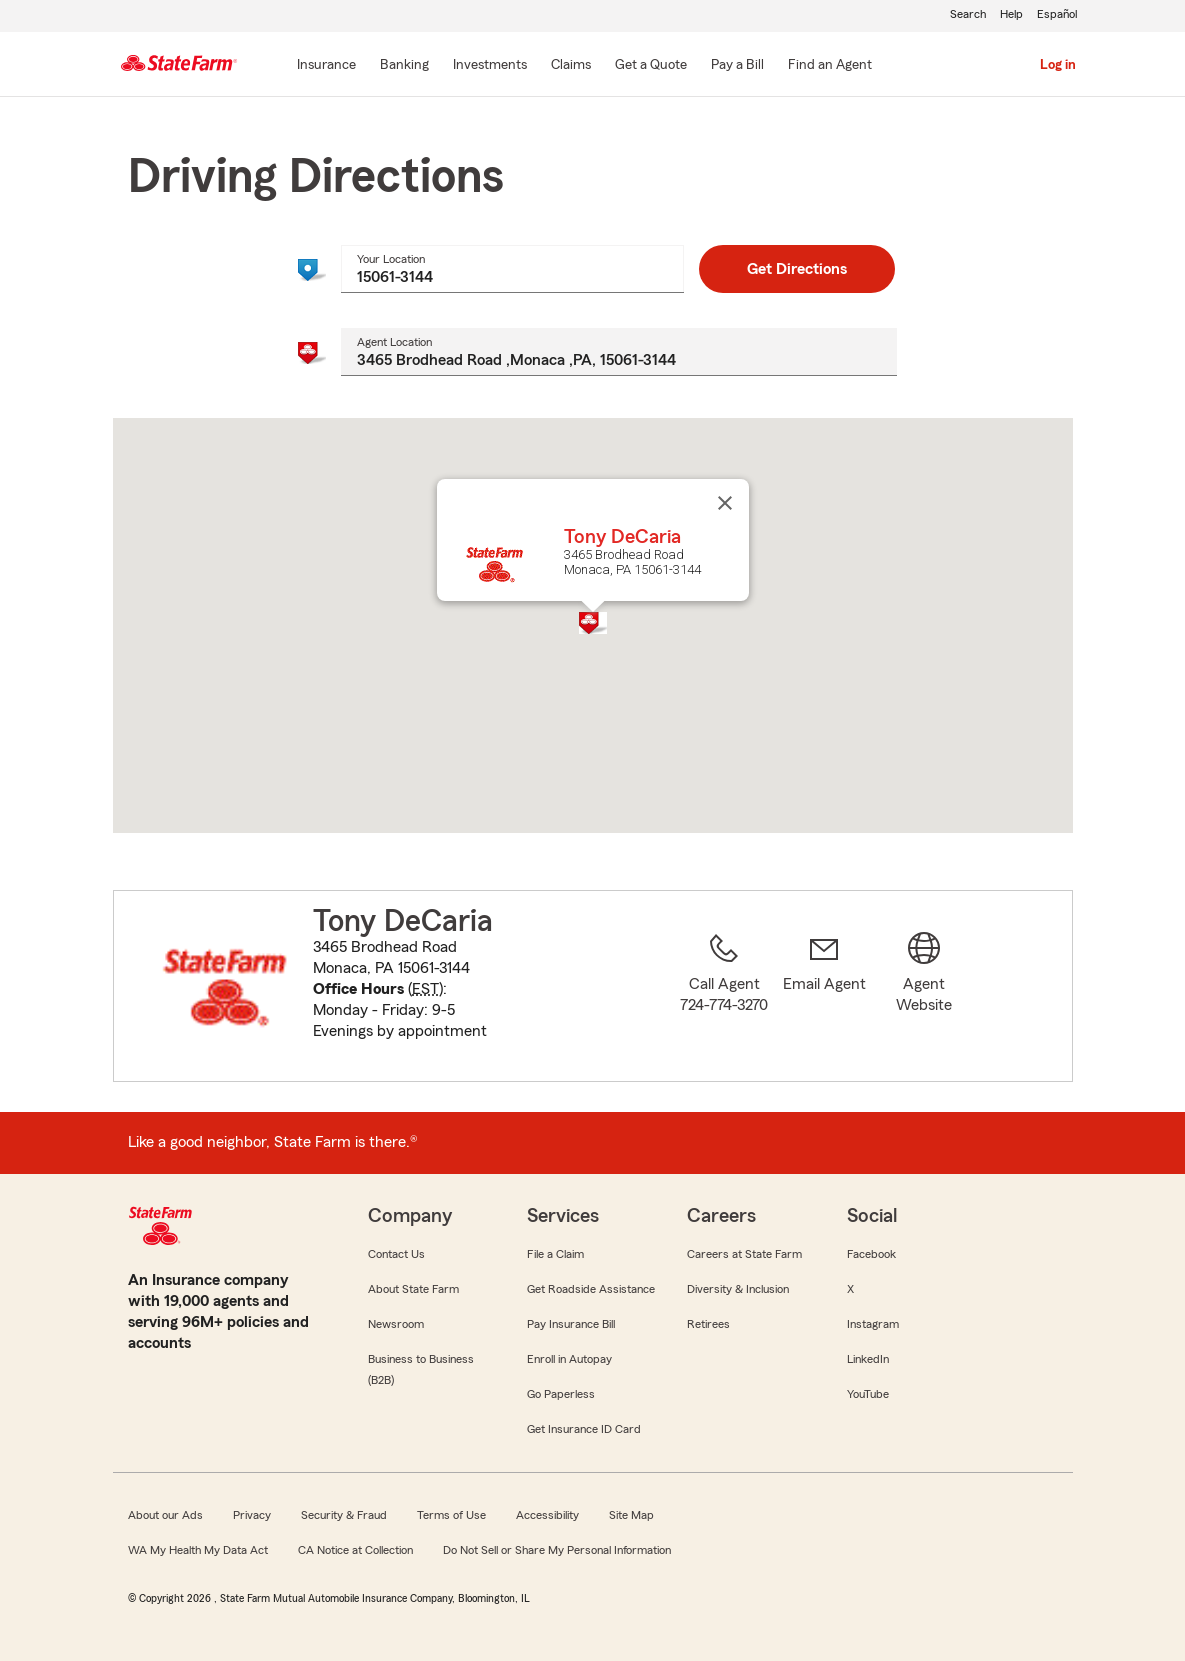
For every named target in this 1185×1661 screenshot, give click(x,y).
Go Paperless (561, 1394)
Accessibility (547, 1515)
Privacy (252, 1515)
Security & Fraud (344, 1515)
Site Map (631, 1515)
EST (425, 989)
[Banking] (404, 66)
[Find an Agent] (830, 66)
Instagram (873, 1324)
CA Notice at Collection (355, 1550)
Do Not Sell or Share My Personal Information (557, 1550)
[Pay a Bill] (737, 66)
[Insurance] (326, 66)
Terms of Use (451, 1515)
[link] (824, 998)
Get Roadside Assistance (591, 1289)
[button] (593, 623)
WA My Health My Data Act (198, 1550)
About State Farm (413, 1289)
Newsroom (396, 1324)
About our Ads (165, 1515)
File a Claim (555, 1254)
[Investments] (490, 66)
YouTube (868, 1394)
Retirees (708, 1324)
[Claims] (571, 66)
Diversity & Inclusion (738, 1289)
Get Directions (797, 269)
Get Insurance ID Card (584, 1429)
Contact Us (396, 1254)
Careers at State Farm (744, 1254)
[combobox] (512, 269)
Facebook (871, 1254)
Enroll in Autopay (569, 1359)
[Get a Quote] (651, 66)
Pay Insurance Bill (571, 1324)
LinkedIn (868, 1359)
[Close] (725, 503)
